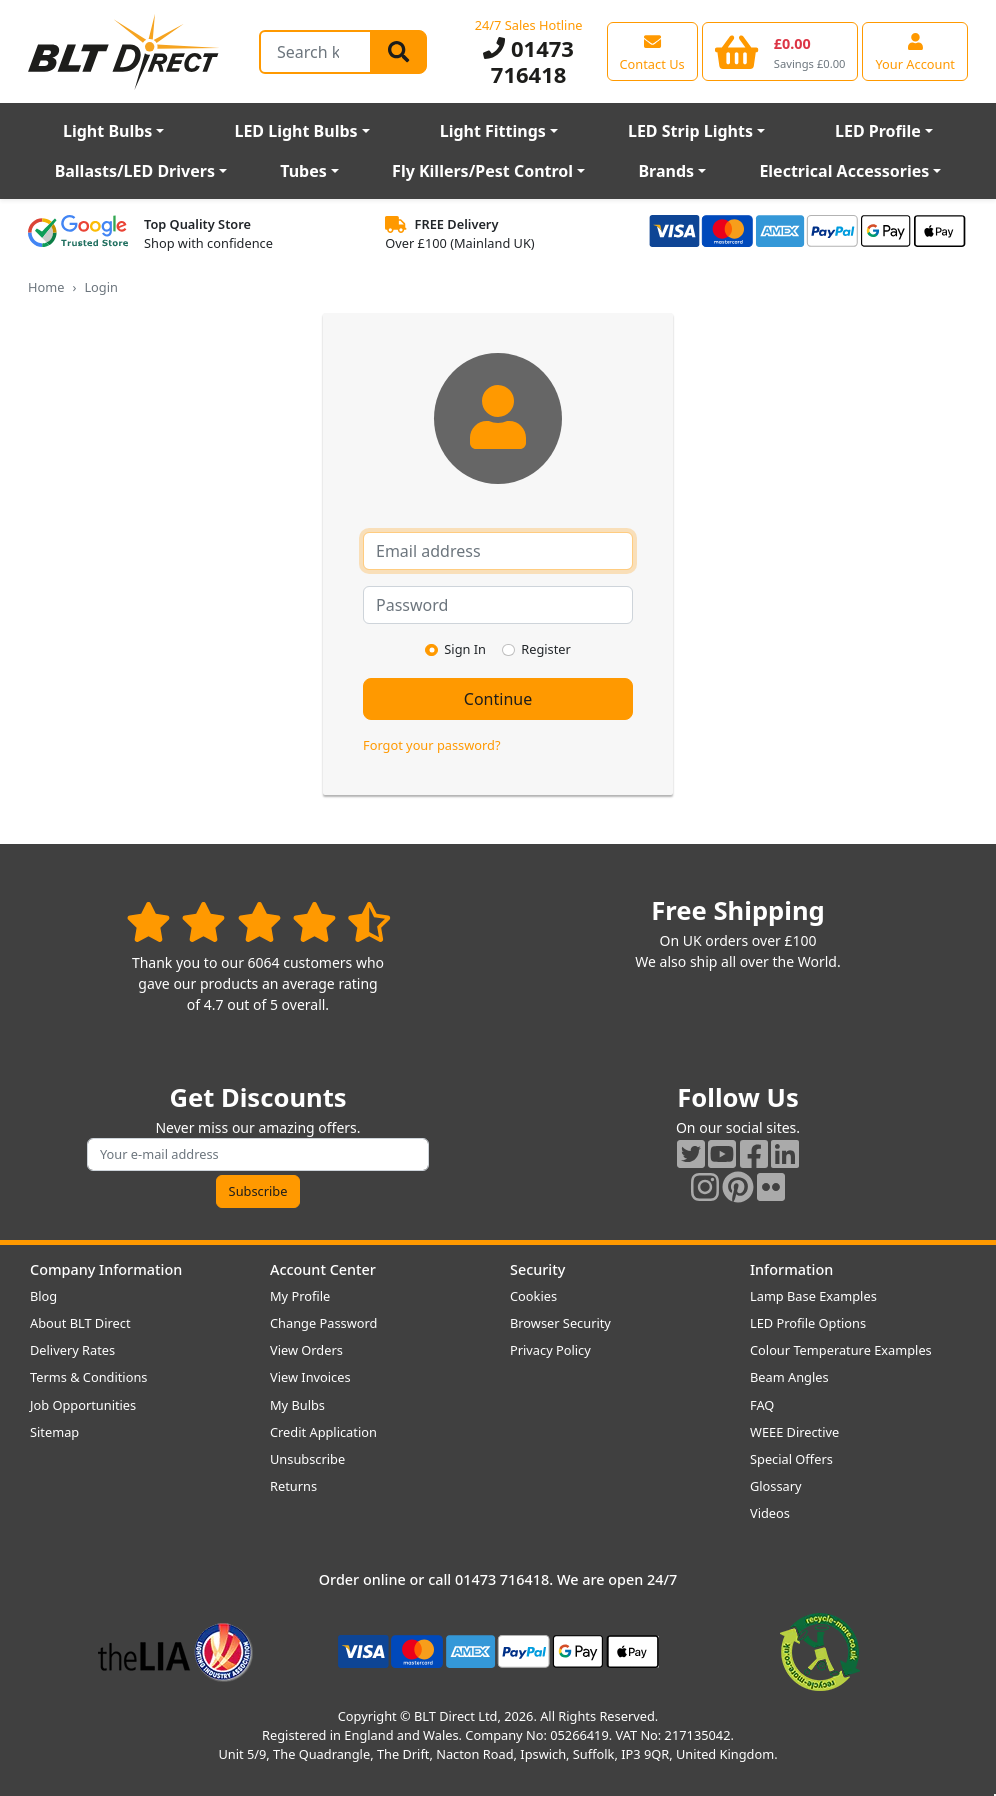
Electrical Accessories (844, 171)
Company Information (106, 1269)
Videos (770, 1513)
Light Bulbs (107, 131)
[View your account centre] (915, 51)
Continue (498, 699)
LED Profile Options (808, 1323)
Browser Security (560, 1323)
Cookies (533, 1296)
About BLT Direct (80, 1323)
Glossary (776, 1486)
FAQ (762, 1405)
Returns (293, 1486)
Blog (43, 1296)
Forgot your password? (431, 745)
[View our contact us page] (652, 51)
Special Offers (791, 1459)
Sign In (465, 649)
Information (791, 1269)
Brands (666, 171)
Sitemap (54, 1432)
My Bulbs (297, 1405)
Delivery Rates (72, 1350)
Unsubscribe (307, 1459)
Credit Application (323, 1432)
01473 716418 (528, 61)
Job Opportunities (83, 1405)
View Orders (306, 1350)
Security (537, 1269)
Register (546, 649)
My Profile (300, 1296)
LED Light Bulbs (295, 131)
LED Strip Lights (690, 131)
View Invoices (310, 1377)
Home (46, 287)
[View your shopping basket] (780, 51)
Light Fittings (493, 131)
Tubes (303, 171)
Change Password (323, 1323)
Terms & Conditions (88, 1377)
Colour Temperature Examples (841, 1350)
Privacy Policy (550, 1350)
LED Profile (878, 131)
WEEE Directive (794, 1432)
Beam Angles (789, 1377)
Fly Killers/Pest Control (482, 171)
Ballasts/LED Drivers (135, 171)
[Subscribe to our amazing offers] (258, 1154)
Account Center (323, 1269)
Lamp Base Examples (813, 1296)
